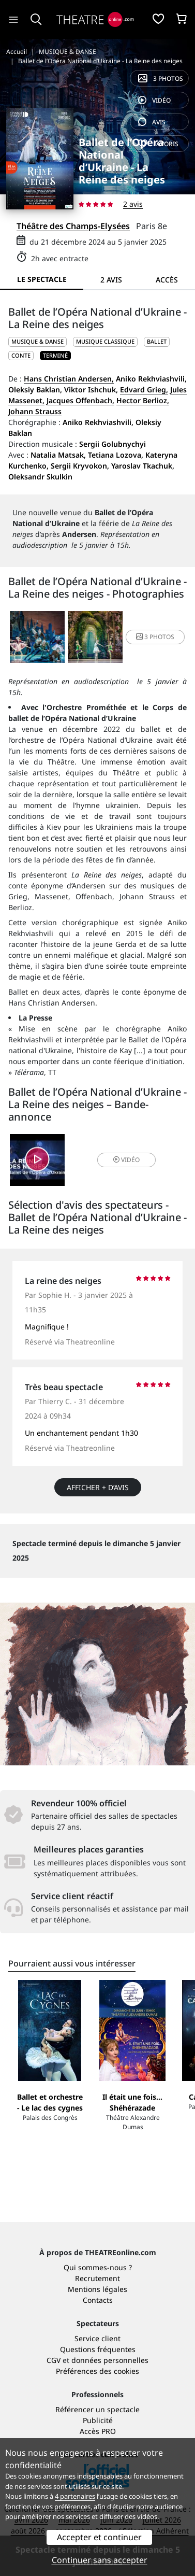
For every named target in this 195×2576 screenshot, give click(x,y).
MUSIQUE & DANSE (37, 341)
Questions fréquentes (98, 2349)
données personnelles (109, 2360)
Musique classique (105, 341)
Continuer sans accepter (99, 2560)
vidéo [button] (126, 1159)
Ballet (157, 341)
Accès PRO (98, 2431)
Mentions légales (97, 2289)
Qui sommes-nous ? (98, 2267)
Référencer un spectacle (97, 2409)
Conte (21, 355)
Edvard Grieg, (144, 389)
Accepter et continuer (99, 2537)
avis (152, 122)
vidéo (154, 100)
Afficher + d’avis (98, 1487)
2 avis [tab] (111, 280)
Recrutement (97, 2278)
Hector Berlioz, (142, 400)
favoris (158, 143)
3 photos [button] (155, 636)
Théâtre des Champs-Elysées (73, 226)
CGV (54, 2360)
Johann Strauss (35, 411)
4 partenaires (75, 2496)
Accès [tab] (167, 280)
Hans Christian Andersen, (69, 379)
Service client (97, 2338)
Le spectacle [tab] (42, 279)
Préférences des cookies (97, 2371)
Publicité (98, 2420)
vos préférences (66, 2506)
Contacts (98, 2300)
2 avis (133, 204)
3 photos (160, 78)
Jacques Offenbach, (80, 400)
